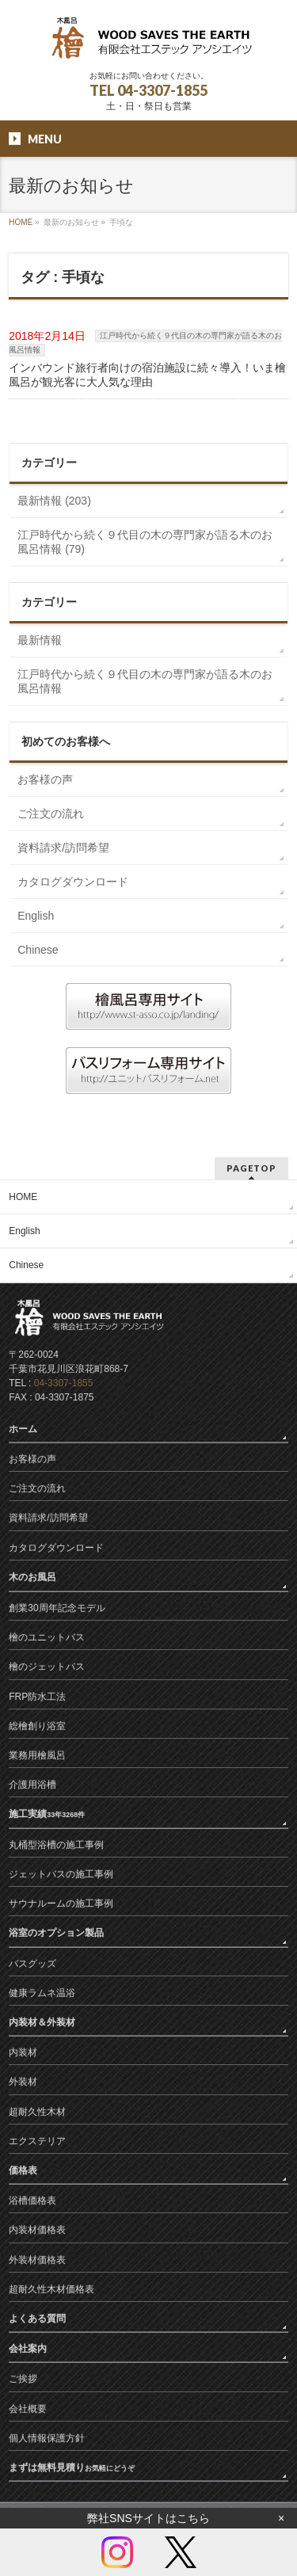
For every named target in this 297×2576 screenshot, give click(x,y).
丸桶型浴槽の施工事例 (56, 1844)
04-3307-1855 (63, 1383)
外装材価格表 (37, 2259)
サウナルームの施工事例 (61, 1903)
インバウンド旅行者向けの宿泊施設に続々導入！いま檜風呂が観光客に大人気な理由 (147, 374)
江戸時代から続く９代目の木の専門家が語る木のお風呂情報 (144, 681)
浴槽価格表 (32, 2200)
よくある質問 (38, 2318)
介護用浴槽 (32, 1784)
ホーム (24, 1429)
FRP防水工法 (37, 1696)
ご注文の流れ (50, 813)
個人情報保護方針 (47, 2438)
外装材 (23, 2081)
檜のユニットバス (47, 1637)
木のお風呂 (36, 1577)
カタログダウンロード (72, 881)
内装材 (23, 2052)
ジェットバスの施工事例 (61, 1874)
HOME (20, 222)
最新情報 (39, 640)
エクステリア (37, 2141)
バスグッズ (32, 1963)
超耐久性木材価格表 (51, 2289)
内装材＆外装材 (43, 2022)
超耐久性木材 (37, 2111)
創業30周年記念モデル (57, 1608)
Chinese (37, 949)
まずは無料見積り (72, 2467)
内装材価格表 (37, 2229)
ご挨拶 (23, 2378)
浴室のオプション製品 (57, 1932)
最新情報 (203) (54, 500)
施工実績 (47, 1814)
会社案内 (29, 2348)
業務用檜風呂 (37, 1755)
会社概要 (28, 2408)
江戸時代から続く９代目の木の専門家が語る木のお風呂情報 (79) (144, 541)
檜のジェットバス (47, 1666)
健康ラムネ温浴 (42, 1993)
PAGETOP (251, 1168)
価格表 (24, 2170)
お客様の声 (45, 779)
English (35, 915)
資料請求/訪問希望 (63, 847)
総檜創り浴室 (37, 1726)
